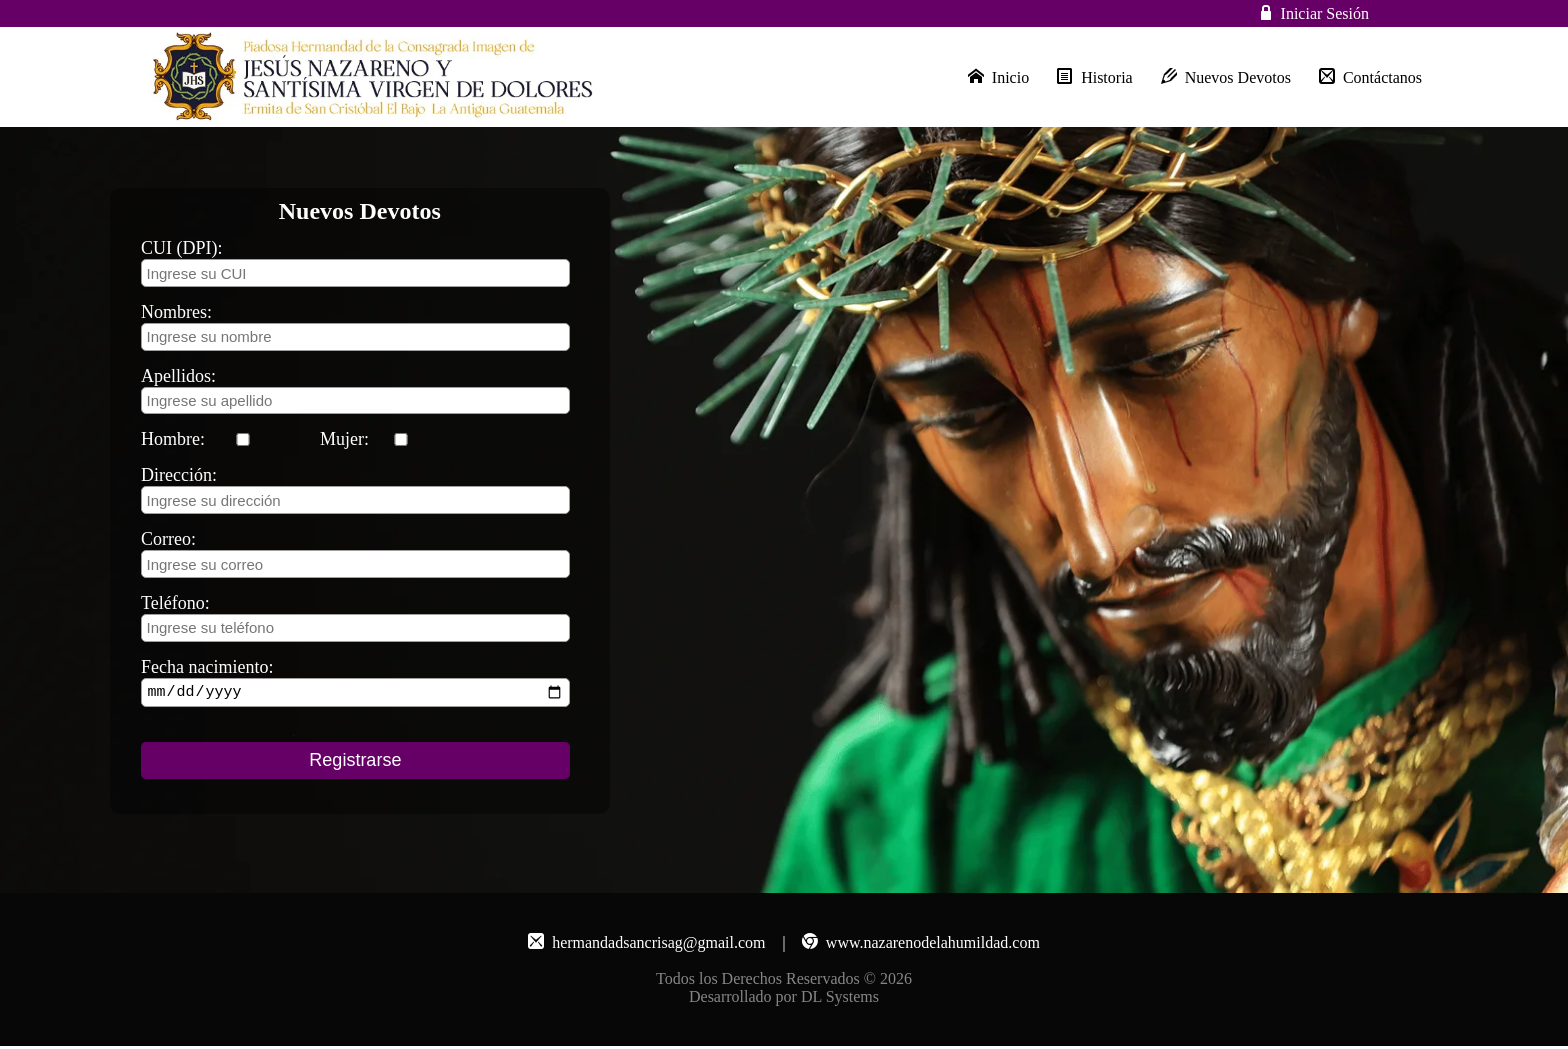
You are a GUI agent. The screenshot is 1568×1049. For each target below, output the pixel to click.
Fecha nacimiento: (207, 667)
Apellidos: (178, 376)
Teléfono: (175, 603)
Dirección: (179, 475)
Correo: (168, 539)
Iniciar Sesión (1325, 13)
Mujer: (344, 439)
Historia (1095, 77)
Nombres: (176, 312)
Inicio (998, 77)
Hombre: (173, 439)
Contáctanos (1370, 77)
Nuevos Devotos (1226, 77)
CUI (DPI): (182, 248)
